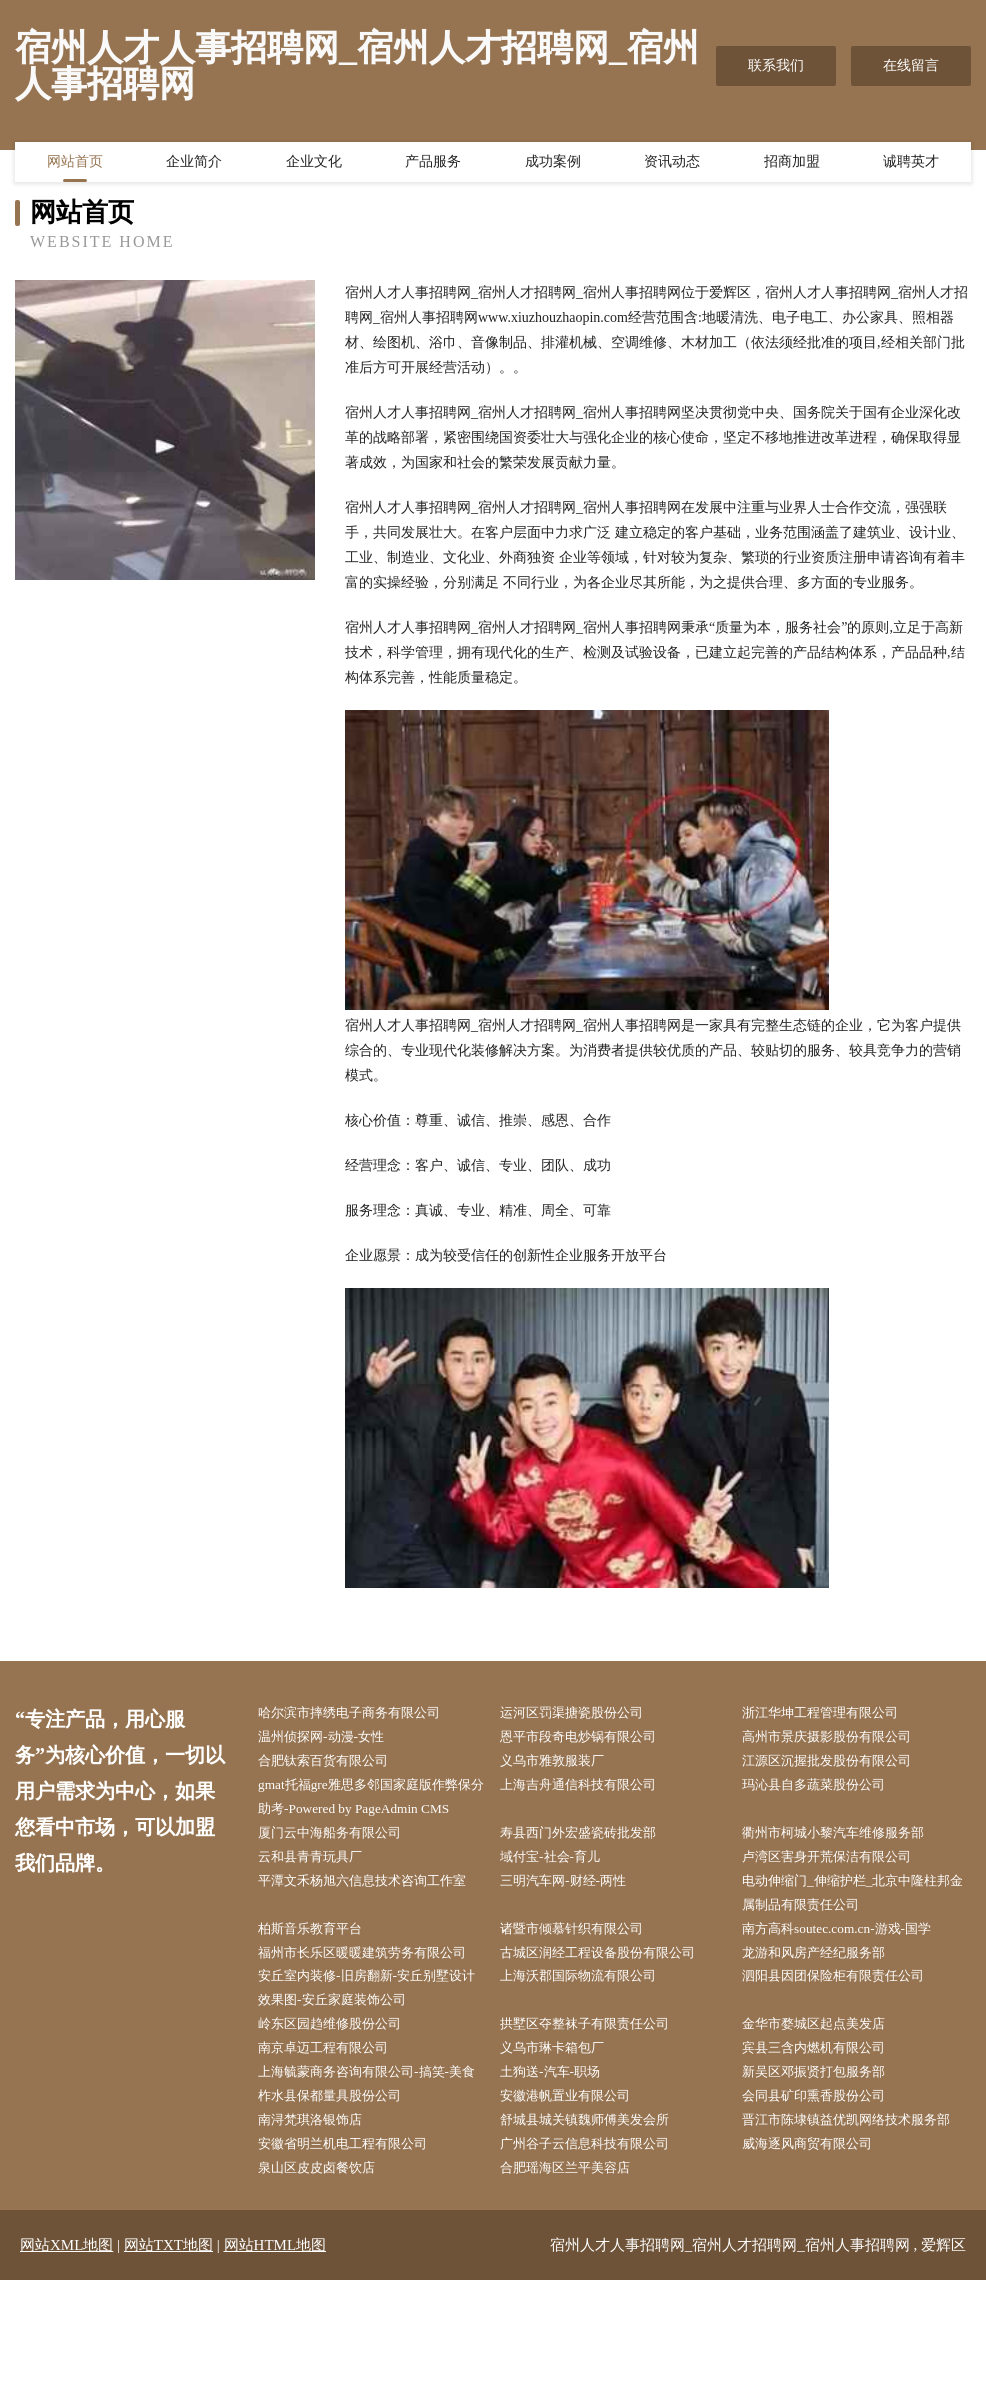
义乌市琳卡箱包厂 (563, 2116)
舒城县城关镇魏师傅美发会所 (598, 2217)
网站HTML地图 (275, 2371)
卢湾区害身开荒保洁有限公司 (840, 1889)
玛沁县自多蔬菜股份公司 (826, 1789)
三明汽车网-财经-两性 (574, 1915)
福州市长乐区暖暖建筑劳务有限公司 (370, 2003)
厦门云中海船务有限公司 (342, 1864)
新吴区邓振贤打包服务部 (826, 2141)
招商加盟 (792, 165)
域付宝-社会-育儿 (560, 1889)
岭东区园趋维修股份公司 (342, 2091)
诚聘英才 (911, 165)
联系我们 (776, 65)
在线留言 (911, 65)
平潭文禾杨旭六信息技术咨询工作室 (370, 1928)
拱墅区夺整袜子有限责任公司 (598, 2091)
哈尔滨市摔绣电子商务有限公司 (363, 1713)
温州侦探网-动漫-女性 (332, 1738)
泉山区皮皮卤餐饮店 (328, 2292)
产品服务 (433, 165)
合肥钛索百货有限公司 (335, 1763)
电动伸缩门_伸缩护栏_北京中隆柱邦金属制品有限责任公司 (854, 1928)
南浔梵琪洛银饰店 (321, 2217)
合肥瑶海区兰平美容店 (577, 2292)
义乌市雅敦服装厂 (563, 1763)
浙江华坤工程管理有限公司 (833, 1713)
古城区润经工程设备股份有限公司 (612, 1990)
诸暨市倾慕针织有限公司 (584, 1965)
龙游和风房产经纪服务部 (826, 1990)
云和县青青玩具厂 (321, 1889)
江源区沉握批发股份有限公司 (840, 1763)
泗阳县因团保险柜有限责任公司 (847, 2040)
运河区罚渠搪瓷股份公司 (584, 1713)
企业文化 (314, 165)
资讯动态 (672, 165)
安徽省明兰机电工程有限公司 (356, 2267)
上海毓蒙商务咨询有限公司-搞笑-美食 (374, 2154)
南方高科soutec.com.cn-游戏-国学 (849, 1965)
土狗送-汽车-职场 (560, 2141)
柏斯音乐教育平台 (321, 1965)
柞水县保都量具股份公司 (342, 2192)
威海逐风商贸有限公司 (819, 2267)
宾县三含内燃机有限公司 (826, 2116)
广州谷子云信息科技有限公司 (598, 2267)
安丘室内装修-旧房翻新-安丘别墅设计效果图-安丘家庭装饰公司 (374, 2053)
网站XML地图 (66, 2371)
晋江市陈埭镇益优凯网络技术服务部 (854, 2230)
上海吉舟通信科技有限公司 (591, 1789)
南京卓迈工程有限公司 (335, 2116)
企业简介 (194, 165)
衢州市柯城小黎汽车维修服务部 (847, 1864)
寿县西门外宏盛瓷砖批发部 (591, 1864)
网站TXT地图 (168, 2371)
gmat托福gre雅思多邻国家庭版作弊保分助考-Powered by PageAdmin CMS (372, 1814)
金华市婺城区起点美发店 (826, 2091)
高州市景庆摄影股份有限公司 (840, 1738)
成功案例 (553, 165)
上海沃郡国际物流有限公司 (591, 2040)
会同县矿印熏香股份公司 (826, 2192)
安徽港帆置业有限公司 (577, 2192)
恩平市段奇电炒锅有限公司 (591, 1738)
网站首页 (75, 165)
